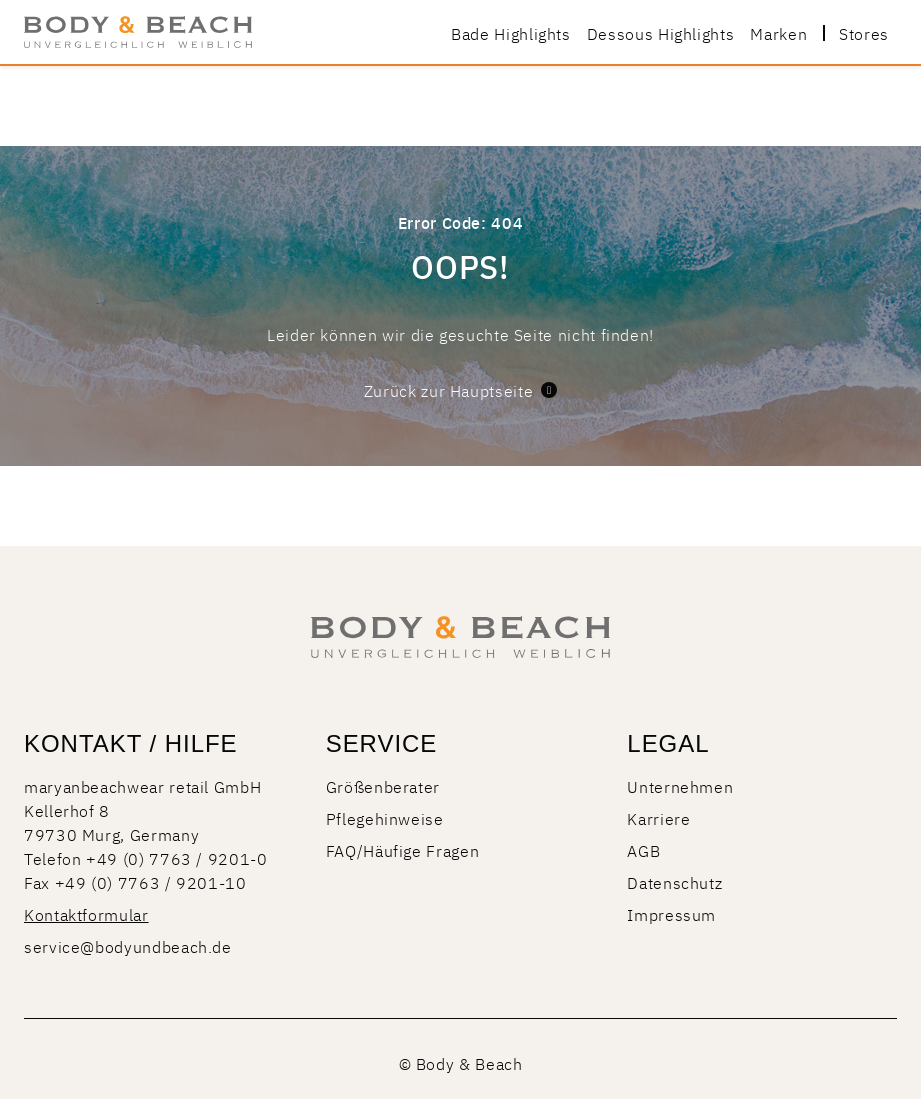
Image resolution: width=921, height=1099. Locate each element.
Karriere (658, 818)
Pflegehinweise (385, 818)
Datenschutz (674, 882)
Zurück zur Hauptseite (460, 390)
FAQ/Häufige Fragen (403, 850)
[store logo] (138, 32)
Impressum (671, 914)
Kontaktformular (86, 914)
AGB (643, 850)
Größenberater (383, 786)
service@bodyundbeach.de (128, 946)
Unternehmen (680, 786)
